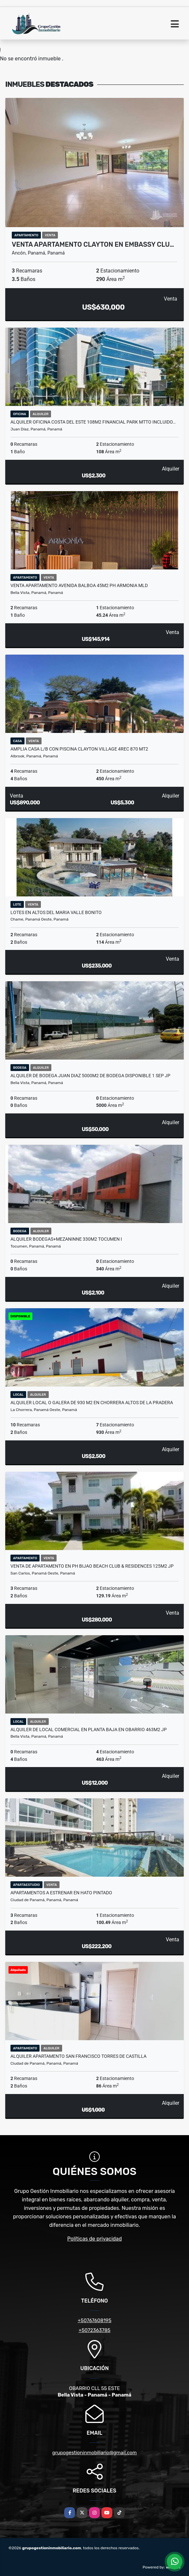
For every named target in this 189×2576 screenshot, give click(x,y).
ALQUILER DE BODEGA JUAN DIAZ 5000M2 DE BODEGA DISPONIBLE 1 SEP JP (90, 1075)
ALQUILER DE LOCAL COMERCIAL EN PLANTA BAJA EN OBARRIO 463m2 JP (88, 1729)
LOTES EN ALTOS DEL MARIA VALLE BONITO (56, 912)
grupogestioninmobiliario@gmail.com (94, 2453)
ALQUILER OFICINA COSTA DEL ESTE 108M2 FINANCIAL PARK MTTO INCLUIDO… (93, 422)
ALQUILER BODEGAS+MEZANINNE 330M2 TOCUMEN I (66, 1239)
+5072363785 (94, 2330)
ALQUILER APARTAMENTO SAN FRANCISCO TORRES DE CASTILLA (78, 2056)
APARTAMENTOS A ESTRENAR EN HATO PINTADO (61, 1892)
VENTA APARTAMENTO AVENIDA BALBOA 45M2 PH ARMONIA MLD (79, 585)
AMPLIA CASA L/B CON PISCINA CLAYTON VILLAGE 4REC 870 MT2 (79, 749)
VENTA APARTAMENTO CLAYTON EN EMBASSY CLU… (93, 244)
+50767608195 (94, 2320)
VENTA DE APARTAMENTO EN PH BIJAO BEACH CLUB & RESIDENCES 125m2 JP (92, 1566)
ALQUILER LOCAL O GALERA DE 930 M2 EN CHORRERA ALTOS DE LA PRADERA (91, 1402)
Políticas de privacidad (94, 2239)
